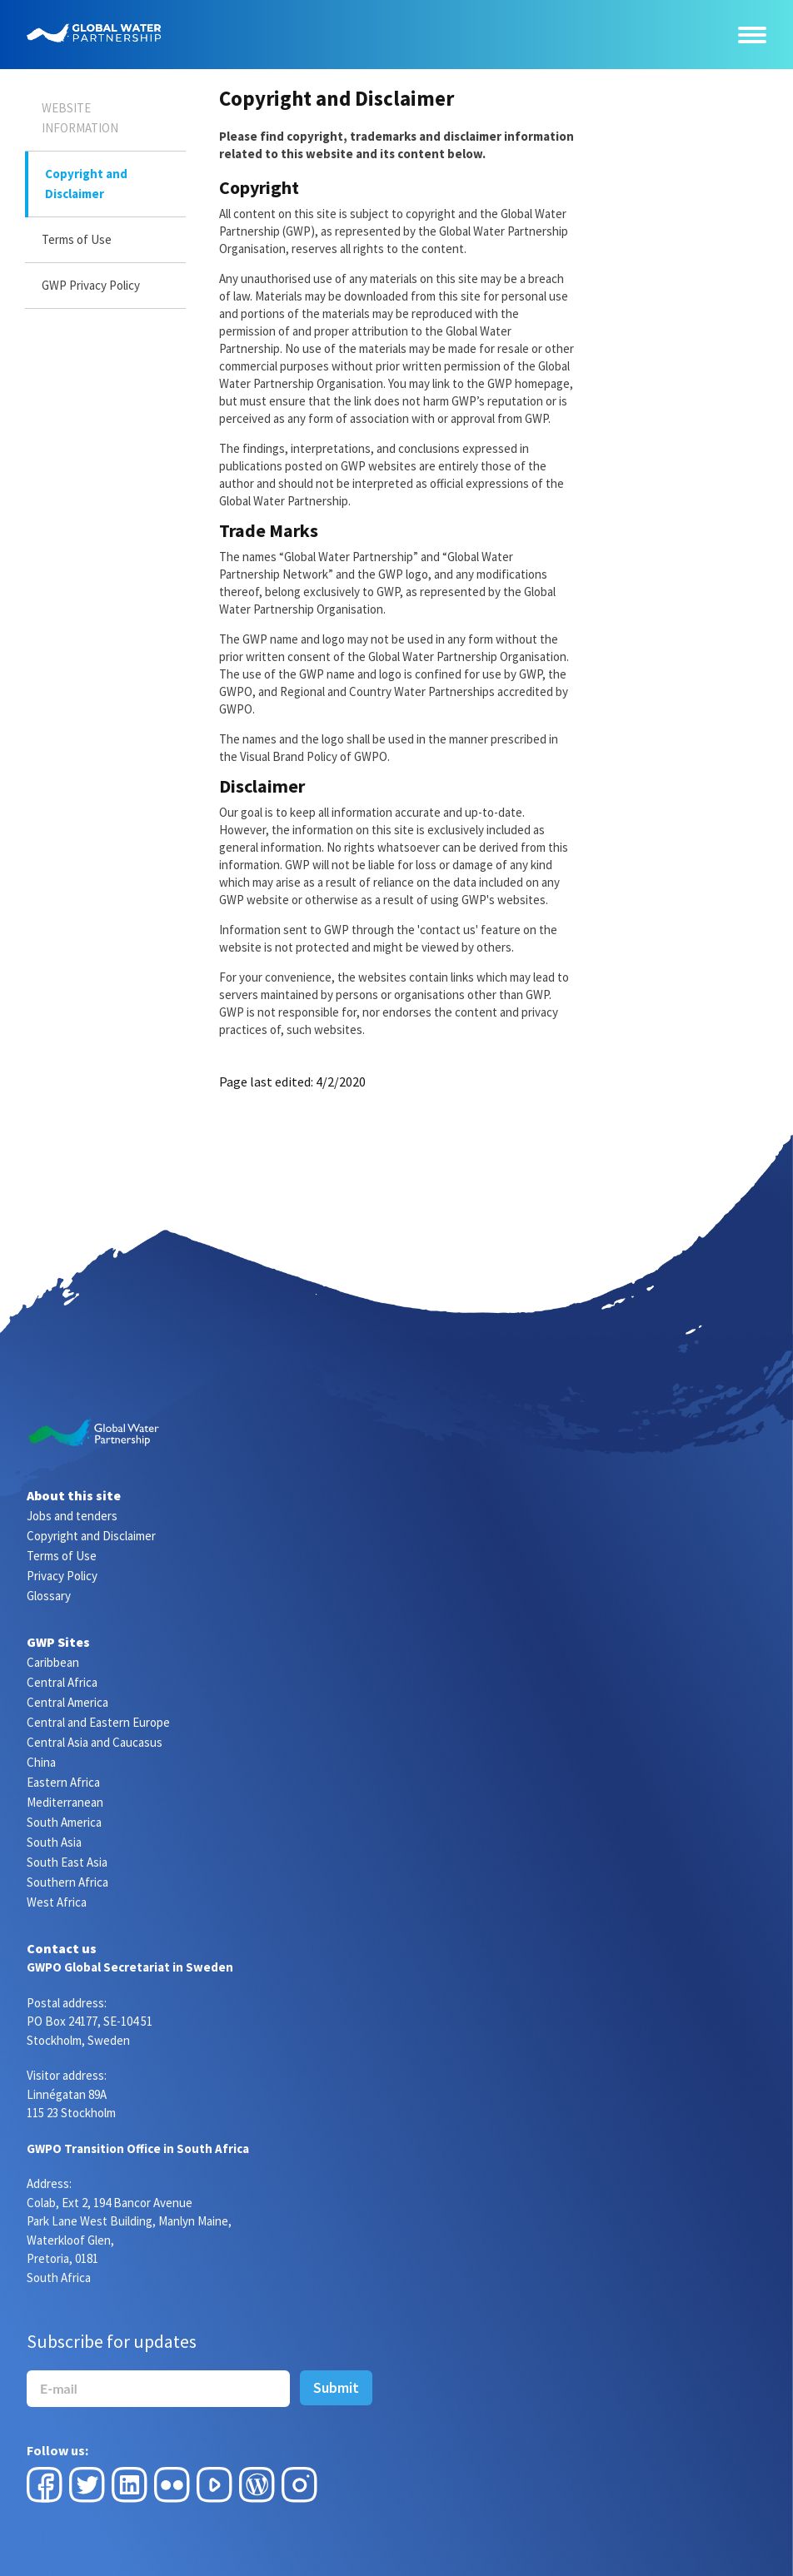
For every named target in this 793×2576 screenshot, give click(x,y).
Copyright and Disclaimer (86, 183)
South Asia (54, 1842)
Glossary (49, 1596)
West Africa (57, 1902)
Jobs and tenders (72, 1516)
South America (64, 1822)
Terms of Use (77, 239)
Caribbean (53, 1662)
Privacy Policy (62, 1576)
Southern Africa (67, 1882)
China (41, 1762)
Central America (67, 1702)
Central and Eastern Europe (98, 1722)
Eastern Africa (63, 1782)
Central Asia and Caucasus (94, 1742)
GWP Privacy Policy (91, 285)
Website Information (80, 118)
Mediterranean (65, 1802)
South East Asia (67, 1862)
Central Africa (62, 1682)
